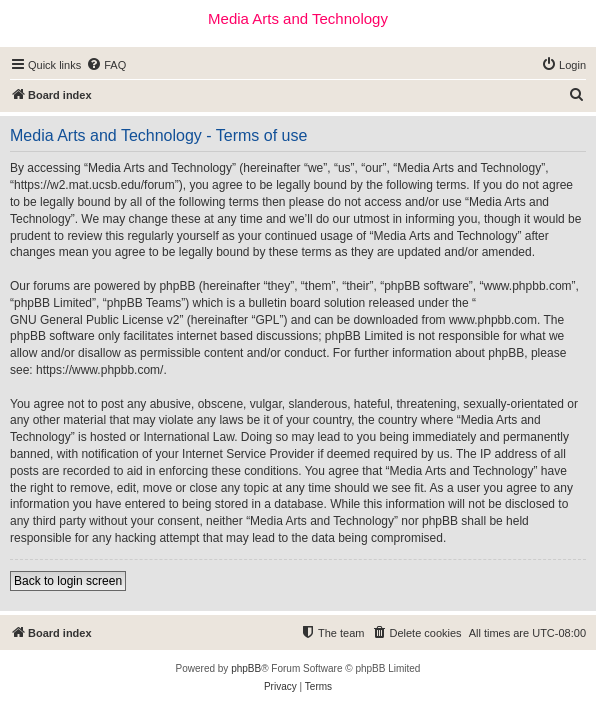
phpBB (246, 668)
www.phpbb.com (493, 320)
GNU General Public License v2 (94, 320)
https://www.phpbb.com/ (99, 370)
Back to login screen (68, 581)
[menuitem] (106, 65)
